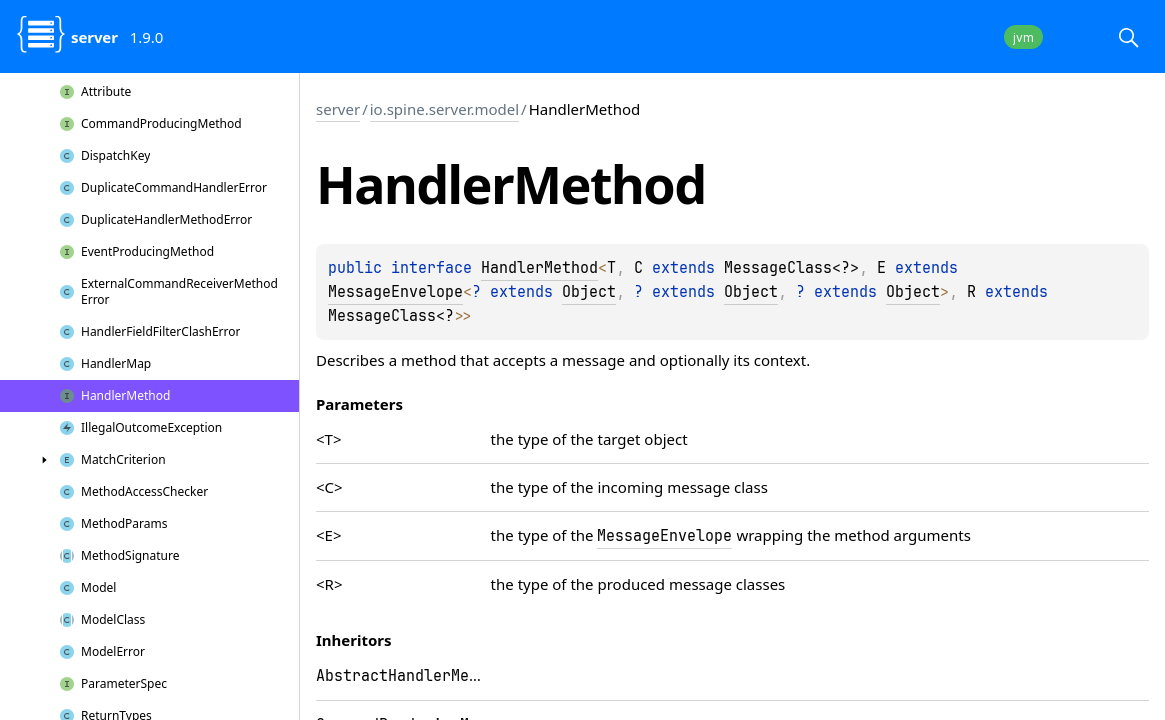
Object (589, 292)
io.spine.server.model (444, 109)
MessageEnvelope (395, 292)
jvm (1023, 37)
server (338, 109)
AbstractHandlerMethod (410, 676)
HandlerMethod (539, 268)
